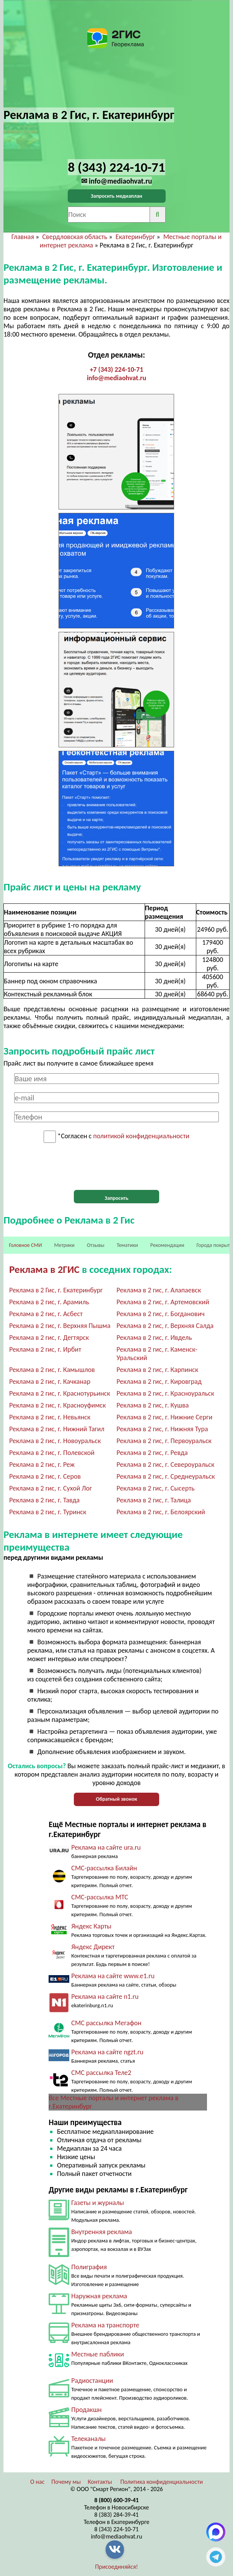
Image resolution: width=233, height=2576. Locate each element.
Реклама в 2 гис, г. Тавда (44, 1500)
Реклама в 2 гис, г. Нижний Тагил (56, 1429)
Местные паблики (97, 2354)
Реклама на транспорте (105, 2325)
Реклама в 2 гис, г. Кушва (152, 1405)
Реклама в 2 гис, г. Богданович (160, 1314)
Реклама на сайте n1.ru (104, 1996)
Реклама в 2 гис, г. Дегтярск (49, 1337)
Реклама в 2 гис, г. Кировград (158, 1381)
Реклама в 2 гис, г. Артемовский (162, 1302)
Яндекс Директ (92, 1947)
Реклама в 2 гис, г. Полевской (52, 1452)
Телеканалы (88, 2438)
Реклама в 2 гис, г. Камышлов (52, 1369)
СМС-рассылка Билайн (104, 1868)
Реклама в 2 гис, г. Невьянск (49, 1417)
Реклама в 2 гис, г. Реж (42, 1464)
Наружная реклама (99, 2296)
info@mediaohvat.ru (116, 378)
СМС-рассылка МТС (99, 1897)
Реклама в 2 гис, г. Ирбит (45, 1349)
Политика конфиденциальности (161, 2481)
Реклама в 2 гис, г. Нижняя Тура (162, 1429)
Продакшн (86, 2409)
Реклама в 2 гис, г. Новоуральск (55, 1441)
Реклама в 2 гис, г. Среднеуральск (165, 1476)
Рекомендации (167, 1245)
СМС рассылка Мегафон (106, 2023)
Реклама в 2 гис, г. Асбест (46, 1314)
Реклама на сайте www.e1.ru (113, 1976)
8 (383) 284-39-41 (117, 2514)
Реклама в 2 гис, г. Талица (153, 1500)
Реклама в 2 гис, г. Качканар (49, 1381)
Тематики (127, 1245)
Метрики (64, 1245)
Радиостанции (92, 2380)
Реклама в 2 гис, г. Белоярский (160, 1512)
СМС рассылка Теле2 (101, 2072)
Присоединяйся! (116, 2566)
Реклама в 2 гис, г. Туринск (47, 1512)
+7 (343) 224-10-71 (116, 369)
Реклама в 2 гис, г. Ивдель (154, 1337)
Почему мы (66, 2481)
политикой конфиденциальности (141, 1136)
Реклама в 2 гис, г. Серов (45, 1476)
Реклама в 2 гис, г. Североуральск (165, 1464)
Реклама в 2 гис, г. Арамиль (49, 1302)
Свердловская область (74, 237)
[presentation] (117, 1166)
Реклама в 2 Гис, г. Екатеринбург (56, 1290)
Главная (22, 237)
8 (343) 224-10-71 (117, 2529)
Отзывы (95, 1245)
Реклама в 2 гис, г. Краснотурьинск (59, 1393)
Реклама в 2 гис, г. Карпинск (157, 1369)
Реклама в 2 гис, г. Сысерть (155, 1488)
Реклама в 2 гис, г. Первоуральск (163, 1441)
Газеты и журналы (97, 2202)
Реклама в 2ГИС (44, 1269)
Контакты (100, 2481)
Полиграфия (89, 2267)
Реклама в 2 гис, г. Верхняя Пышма (60, 1325)
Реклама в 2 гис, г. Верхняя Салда (164, 1325)
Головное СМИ (25, 1245)
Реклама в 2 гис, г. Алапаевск (158, 1290)
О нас (37, 2481)
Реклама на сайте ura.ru (105, 1847)
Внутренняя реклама (101, 2232)
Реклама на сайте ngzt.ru (107, 2052)
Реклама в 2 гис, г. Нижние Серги (164, 1417)
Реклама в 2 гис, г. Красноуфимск (57, 1405)
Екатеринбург (135, 237)
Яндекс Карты (91, 1926)
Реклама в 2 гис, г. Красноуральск (165, 1393)
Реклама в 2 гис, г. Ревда (151, 1452)
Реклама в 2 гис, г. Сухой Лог (50, 1488)
